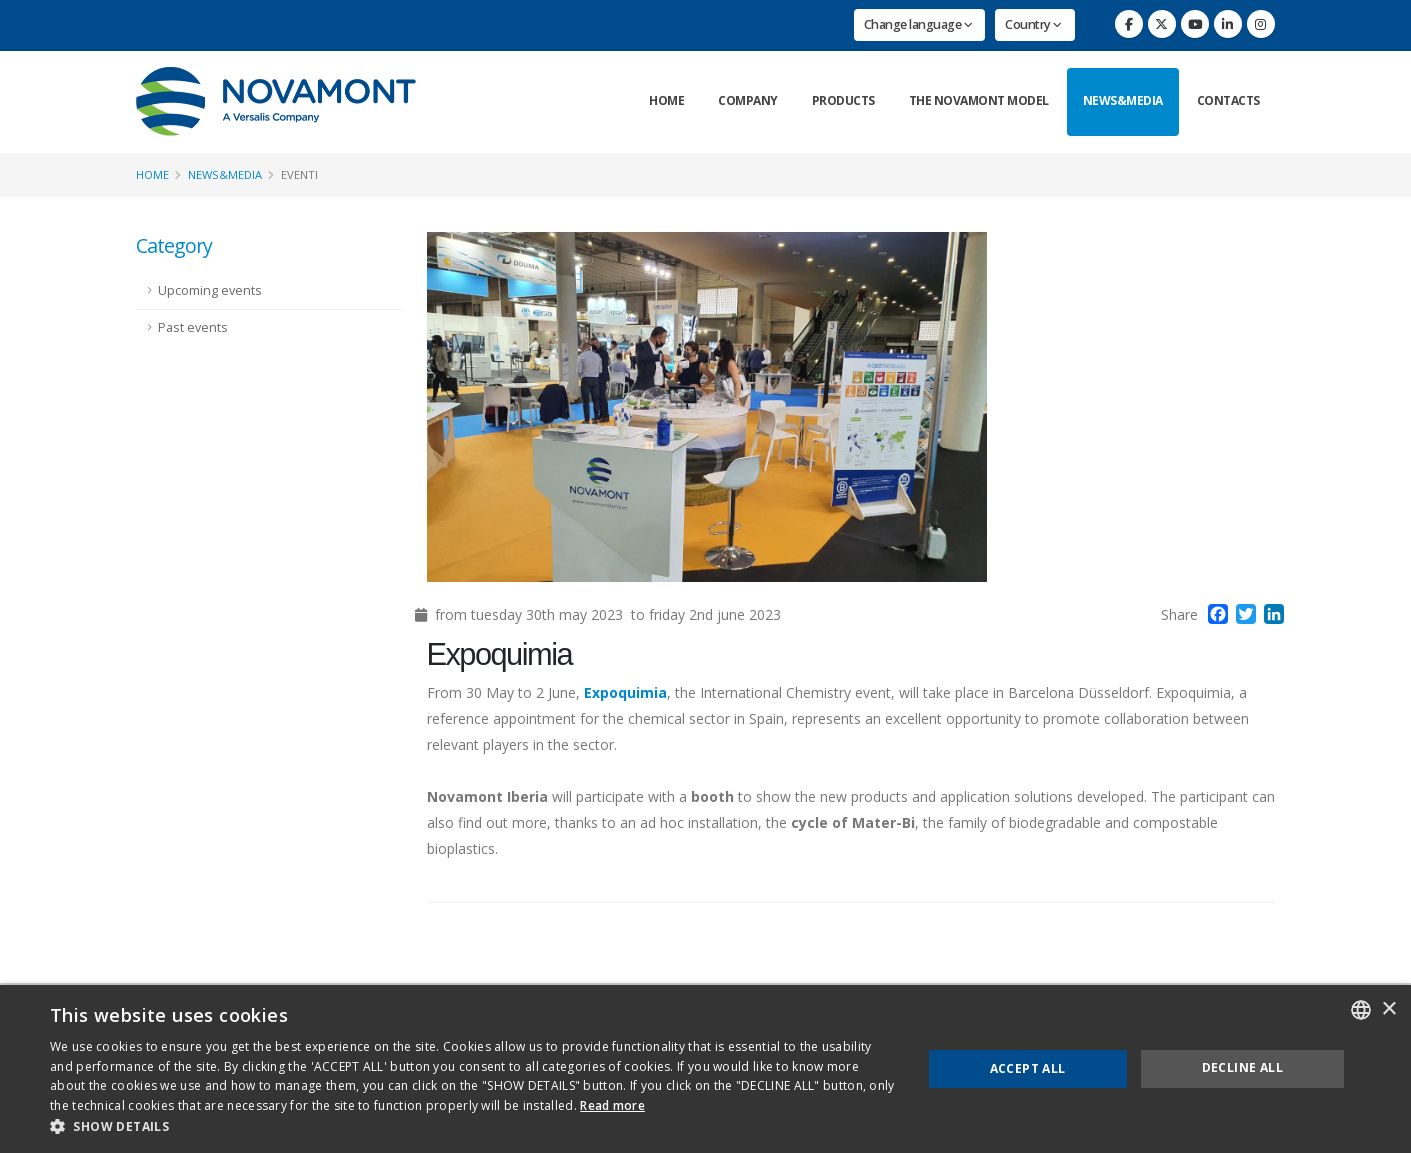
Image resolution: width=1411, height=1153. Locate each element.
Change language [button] (918, 24)
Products (843, 100)
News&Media (1123, 100)
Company (748, 100)
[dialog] (705, 1069)
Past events (193, 327)
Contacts (1228, 100)
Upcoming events (210, 290)
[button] (473, 1127)
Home (666, 100)
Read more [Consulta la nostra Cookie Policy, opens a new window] (612, 1105)
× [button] (1388, 1009)
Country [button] (1033, 24)
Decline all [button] (1242, 1067)
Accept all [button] (1028, 1068)
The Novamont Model (979, 100)
